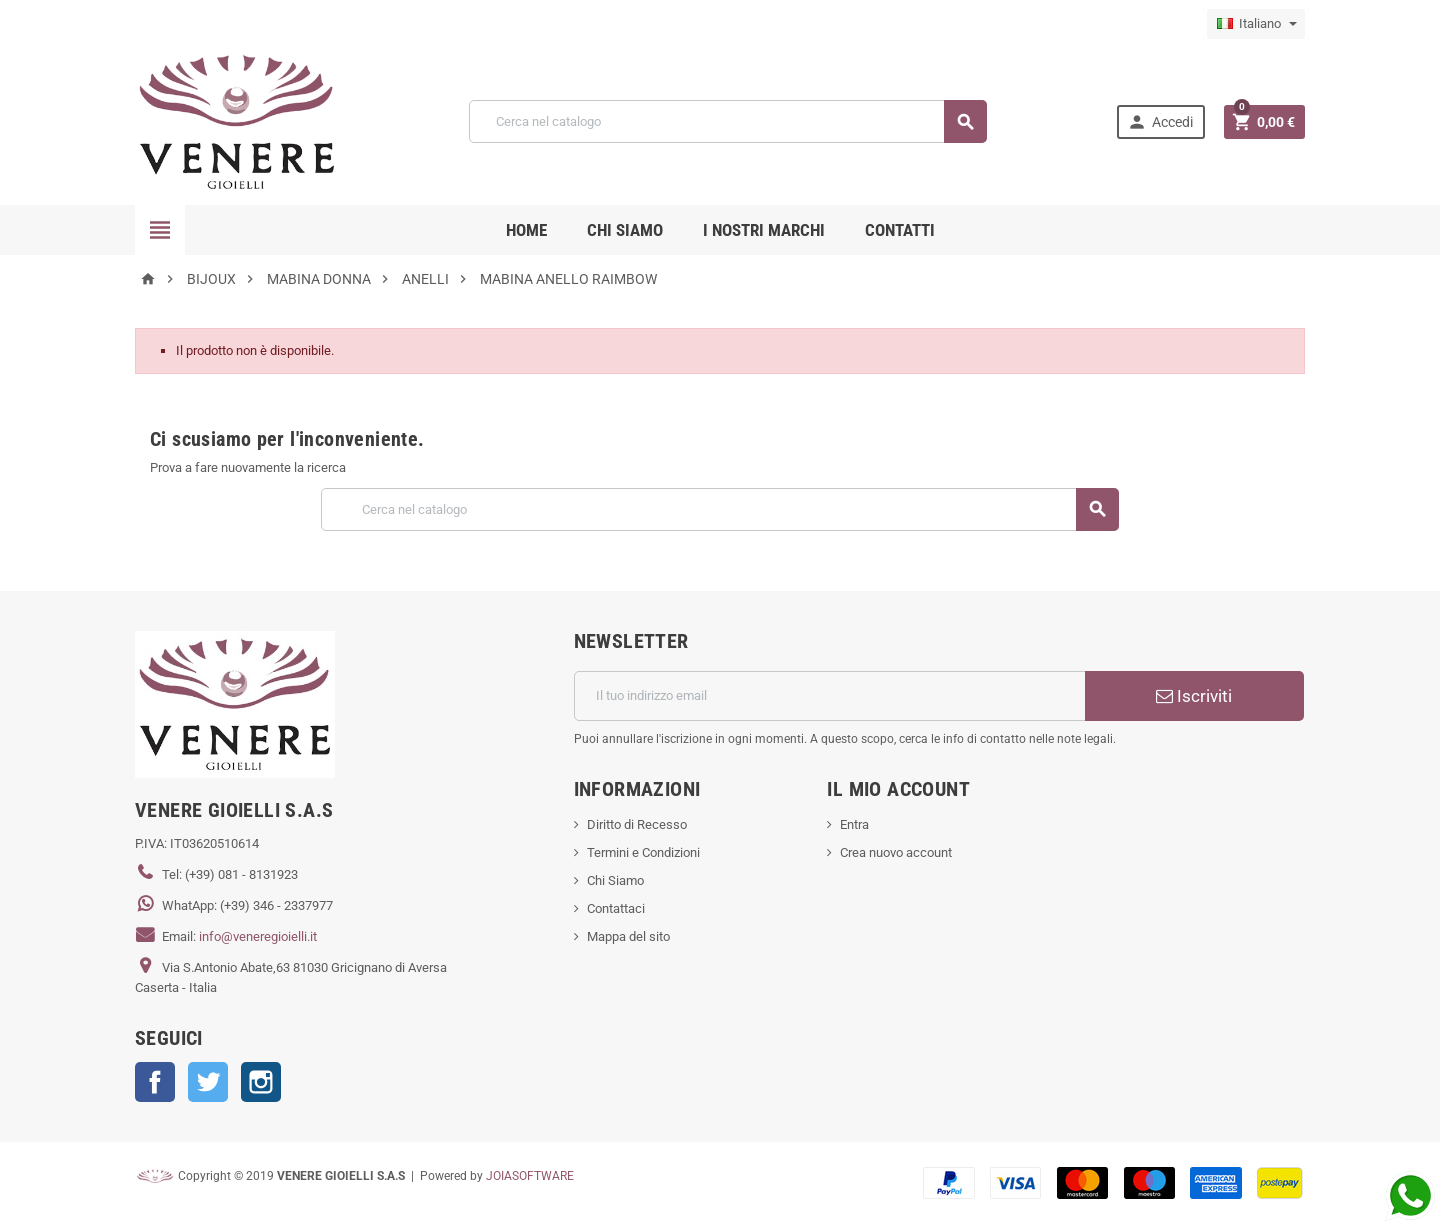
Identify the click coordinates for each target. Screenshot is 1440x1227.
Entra (854, 824)
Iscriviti (1194, 696)
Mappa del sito (628, 936)
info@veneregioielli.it (258, 936)
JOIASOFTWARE (530, 1176)
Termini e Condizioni (643, 852)
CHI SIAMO (625, 230)
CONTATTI (900, 230)
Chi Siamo (615, 880)
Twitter (208, 1082)
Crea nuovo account (896, 852)
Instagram (261, 1082)
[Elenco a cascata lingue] (1256, 24)
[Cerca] (727, 121)
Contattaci (616, 908)
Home (526, 230)
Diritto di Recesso (637, 824)
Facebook (155, 1082)
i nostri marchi (764, 230)
